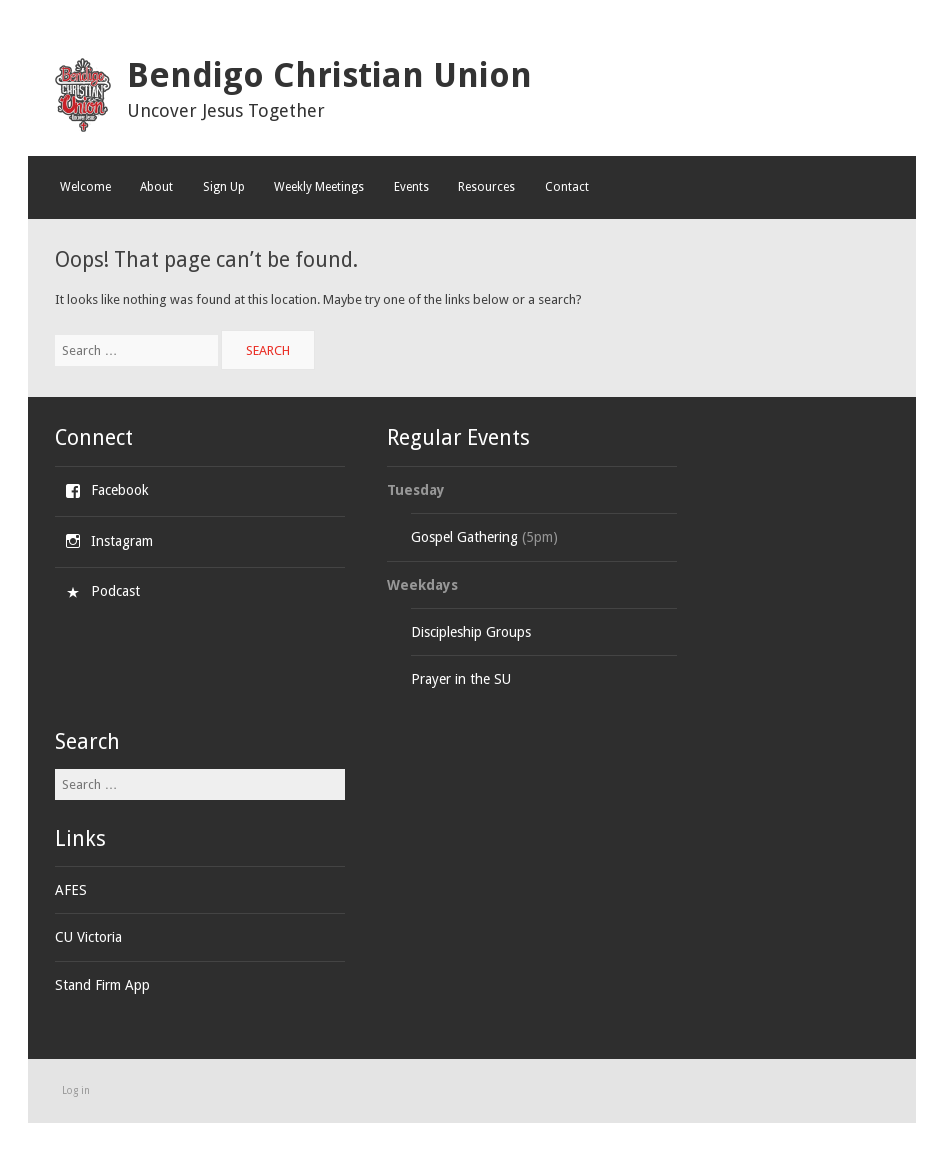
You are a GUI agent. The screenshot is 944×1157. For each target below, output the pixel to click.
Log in (76, 1090)
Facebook (120, 490)
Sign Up (224, 187)
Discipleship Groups (471, 632)
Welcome (85, 187)
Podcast (115, 591)
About (156, 187)
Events (411, 187)
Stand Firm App (102, 985)
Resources (486, 187)
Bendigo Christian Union (329, 75)
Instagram (122, 541)
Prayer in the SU (461, 679)
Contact (567, 187)
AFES (71, 890)
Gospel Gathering (464, 537)
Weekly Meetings (319, 187)
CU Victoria (88, 937)
